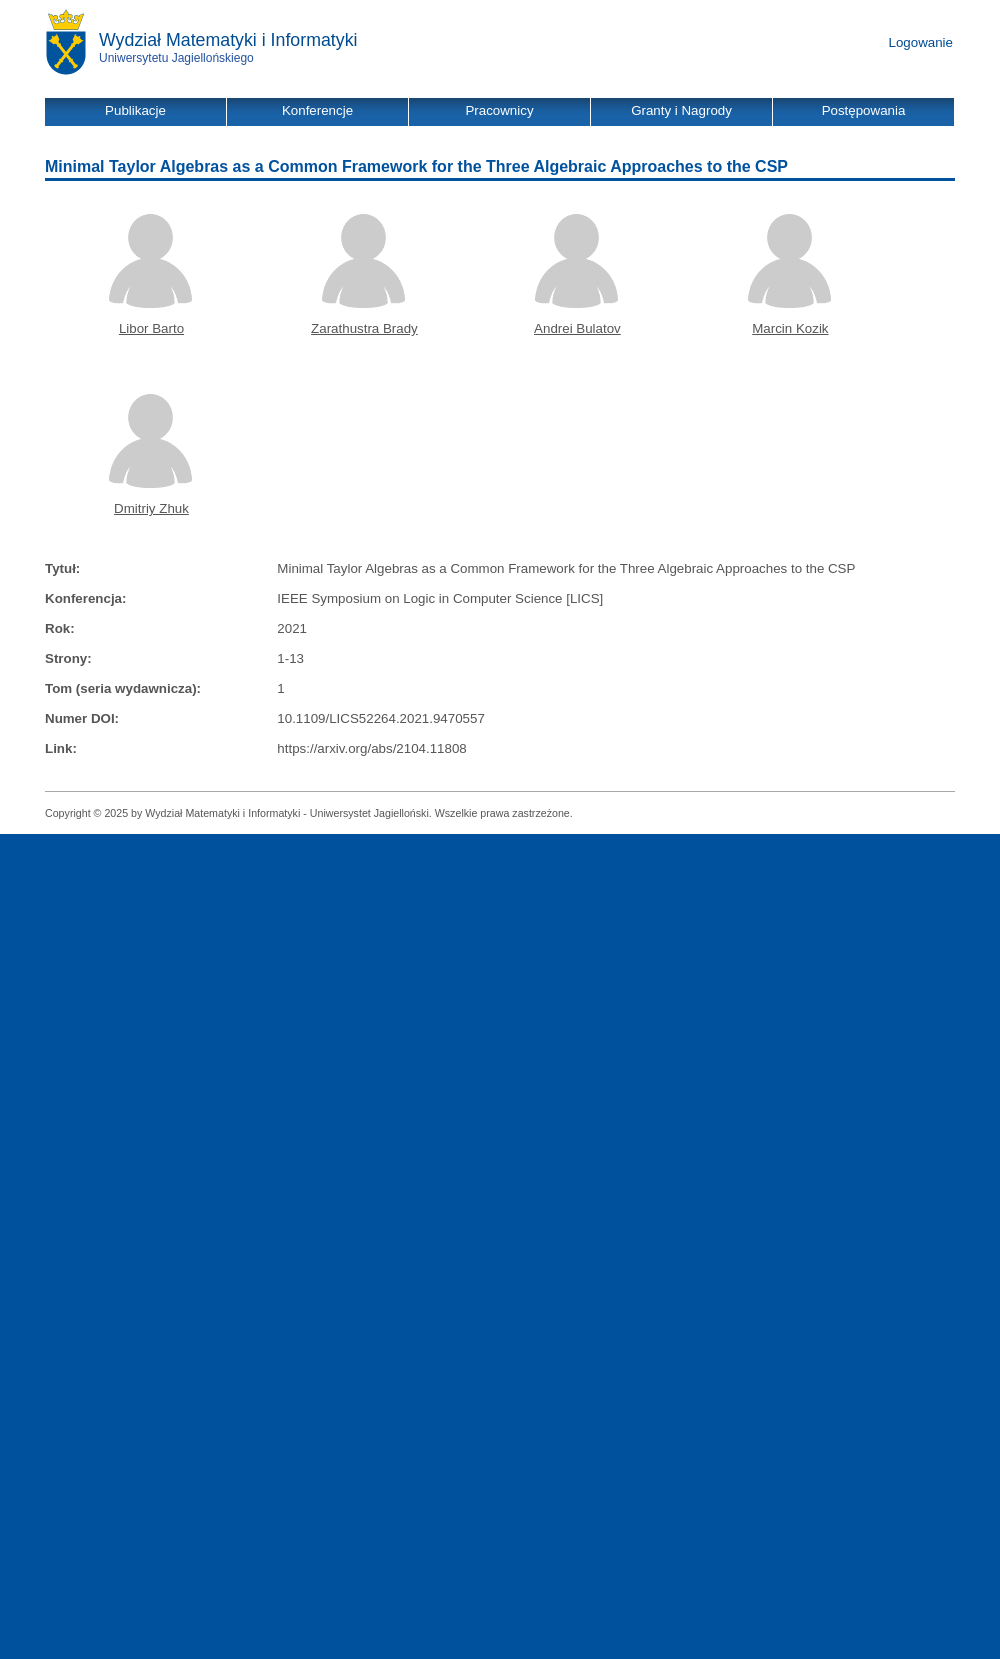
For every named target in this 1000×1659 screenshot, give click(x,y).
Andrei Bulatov (577, 328)
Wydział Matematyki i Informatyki (228, 40)
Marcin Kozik (790, 328)
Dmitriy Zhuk (151, 508)
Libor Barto (151, 328)
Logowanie (921, 42)
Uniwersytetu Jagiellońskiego (176, 58)
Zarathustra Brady (364, 328)
